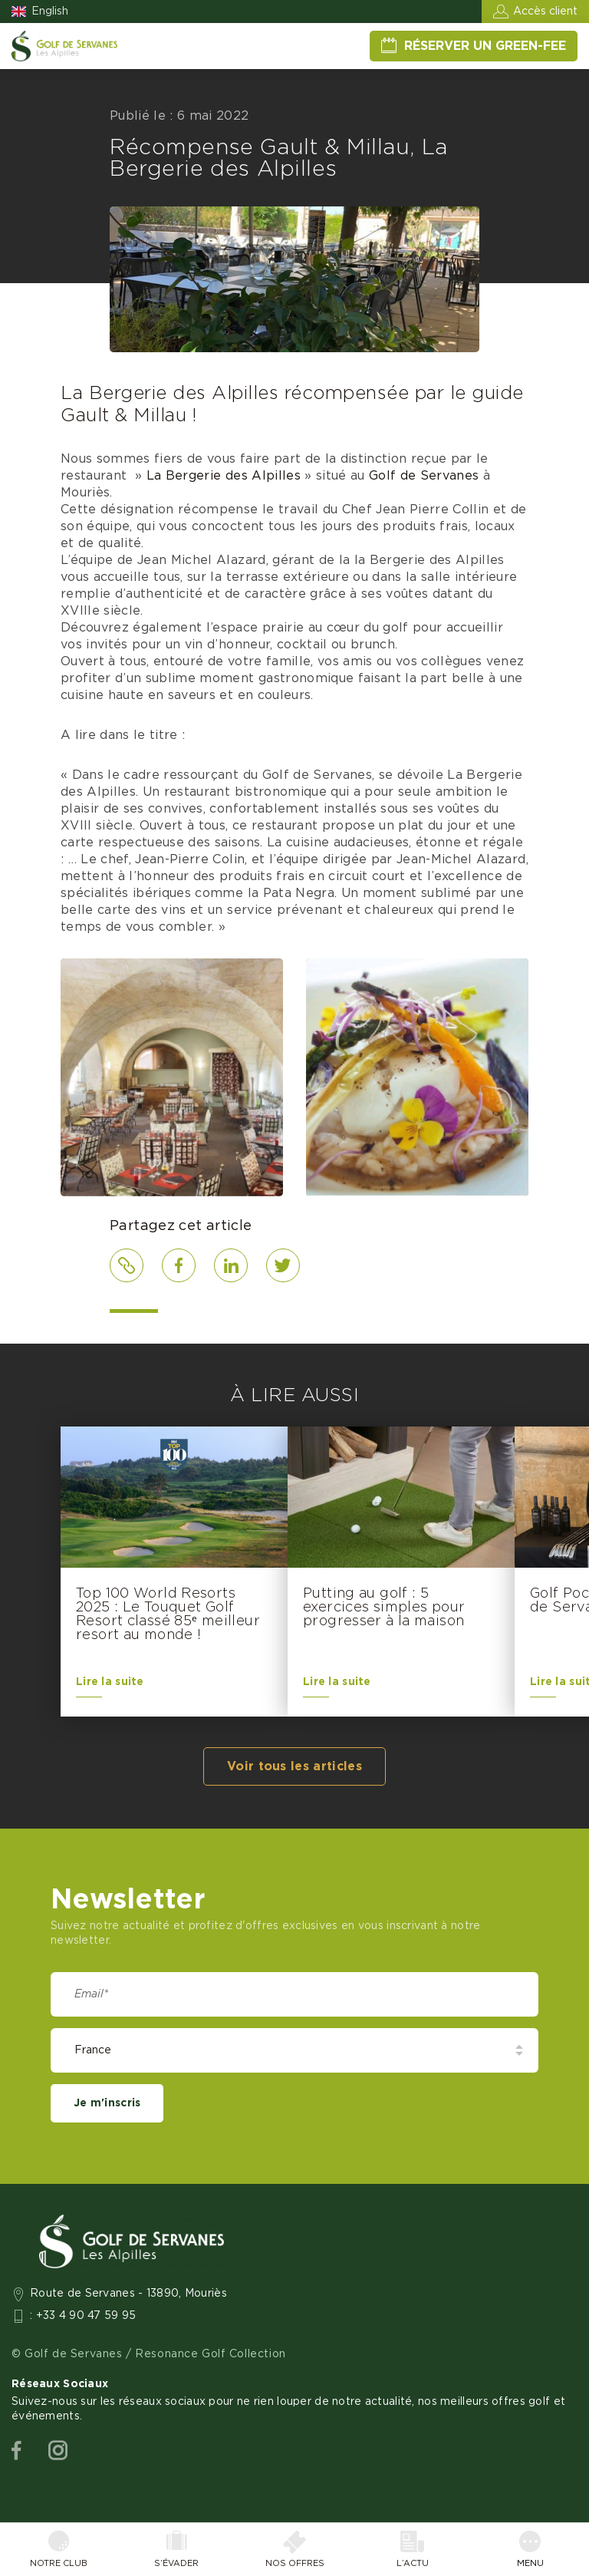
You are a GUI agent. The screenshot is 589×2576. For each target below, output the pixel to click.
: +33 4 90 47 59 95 (83, 2315)
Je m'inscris (107, 2103)
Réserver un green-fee (485, 46)
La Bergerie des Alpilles (223, 476)
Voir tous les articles (294, 1766)
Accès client (545, 11)
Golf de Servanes (424, 476)
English (49, 11)
